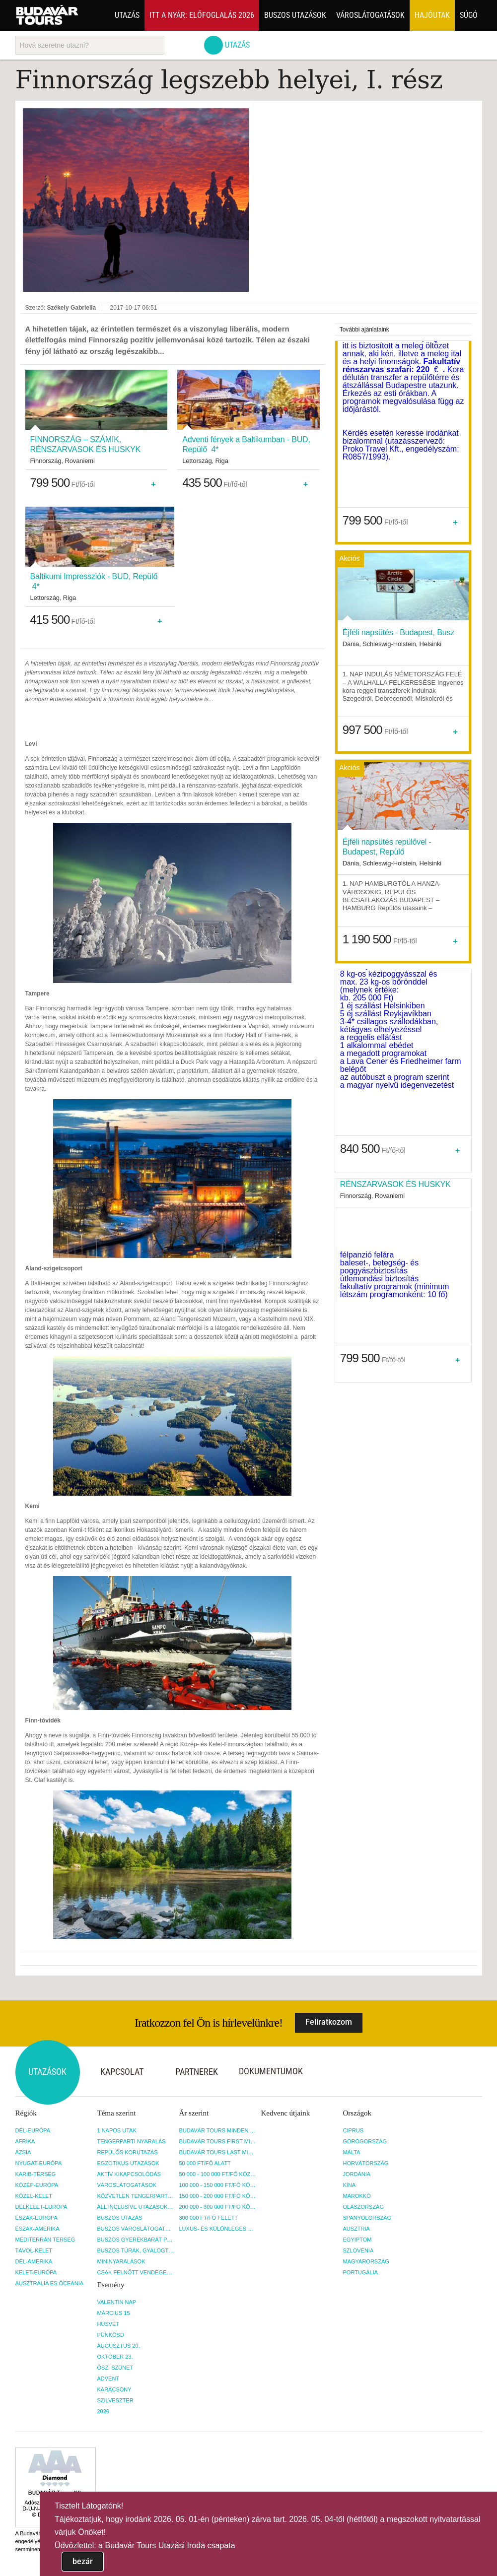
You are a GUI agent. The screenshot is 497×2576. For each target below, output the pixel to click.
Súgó (469, 15)
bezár (82, 2561)
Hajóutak (432, 15)
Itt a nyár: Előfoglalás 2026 (201, 15)
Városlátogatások (370, 15)
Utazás (127, 15)
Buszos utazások (295, 15)
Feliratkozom (328, 2022)
